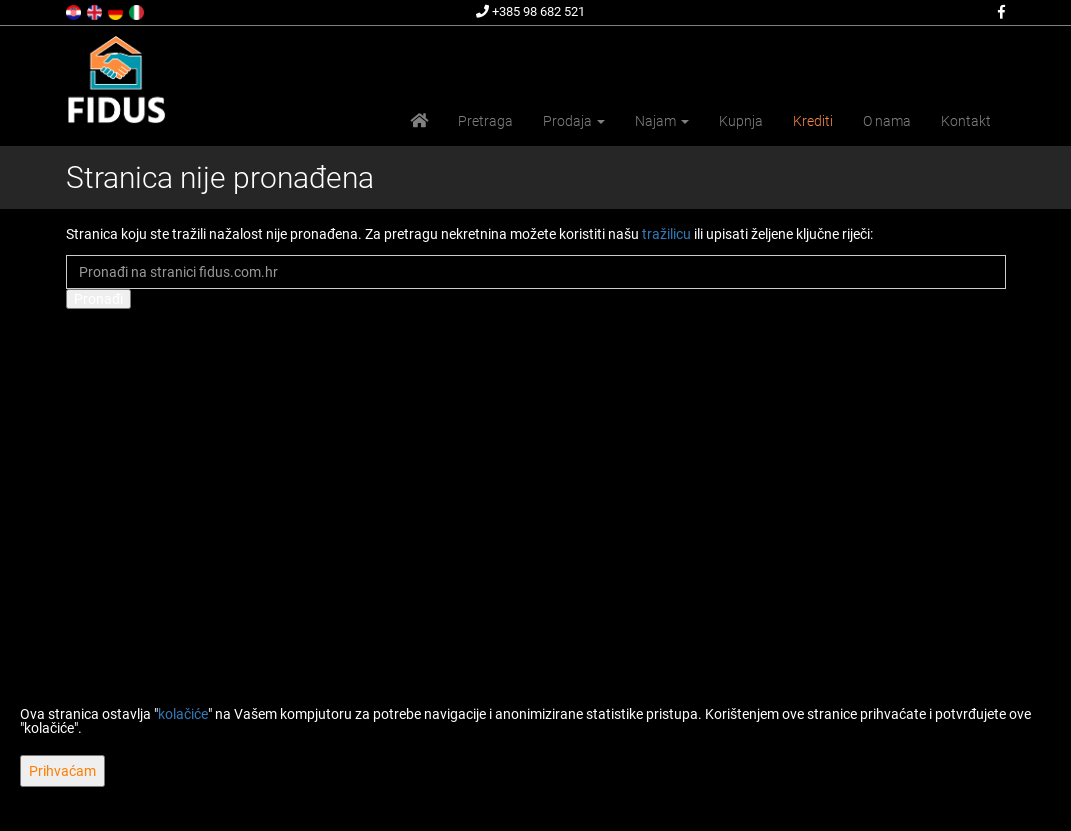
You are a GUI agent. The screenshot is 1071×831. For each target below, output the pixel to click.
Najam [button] (662, 121)
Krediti (813, 121)
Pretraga (485, 121)
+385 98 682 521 (530, 11)
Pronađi (98, 299)
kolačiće (183, 714)
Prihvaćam (62, 771)
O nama (887, 121)
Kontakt (966, 121)
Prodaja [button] (574, 121)
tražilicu (666, 234)
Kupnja (741, 121)
